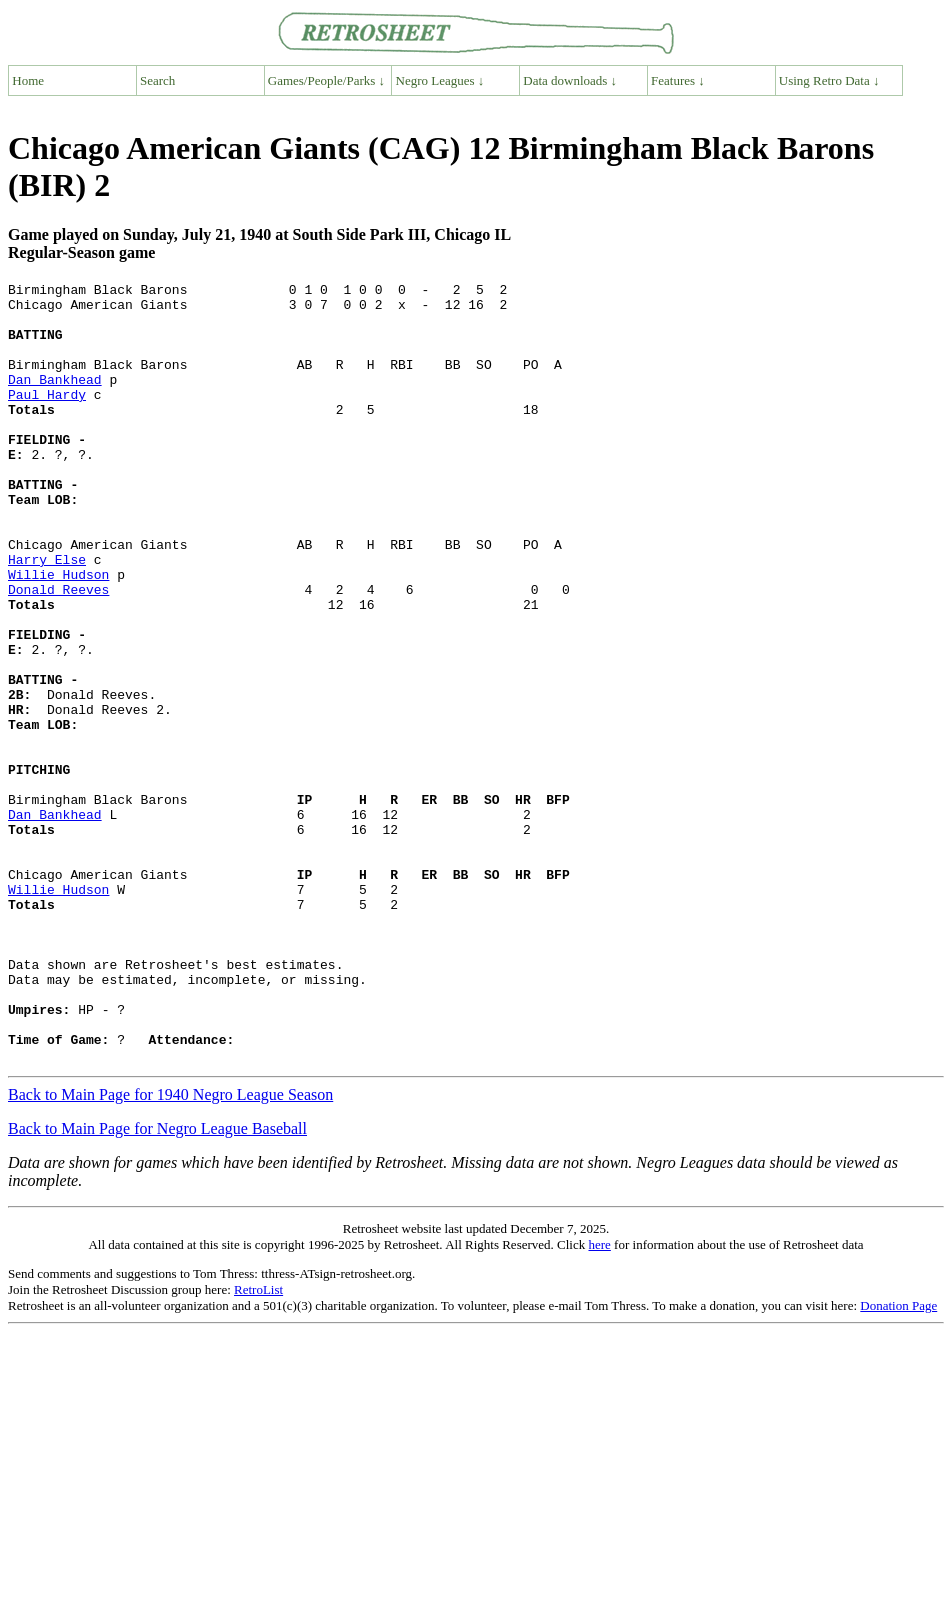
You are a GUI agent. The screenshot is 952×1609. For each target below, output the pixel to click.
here (599, 1400)
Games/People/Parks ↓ (326, 80)
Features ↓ (678, 80)
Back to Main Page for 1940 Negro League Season (170, 1250)
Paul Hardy (47, 418)
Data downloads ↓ (570, 80)
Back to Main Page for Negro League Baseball (157, 1284)
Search (157, 80)
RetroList (258, 1445)
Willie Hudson (58, 634)
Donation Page (898, 1461)
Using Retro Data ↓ (829, 80)
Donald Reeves (58, 652)
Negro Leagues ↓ (440, 80)
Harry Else (47, 616)
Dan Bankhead (55, 400)
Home (28, 80)
